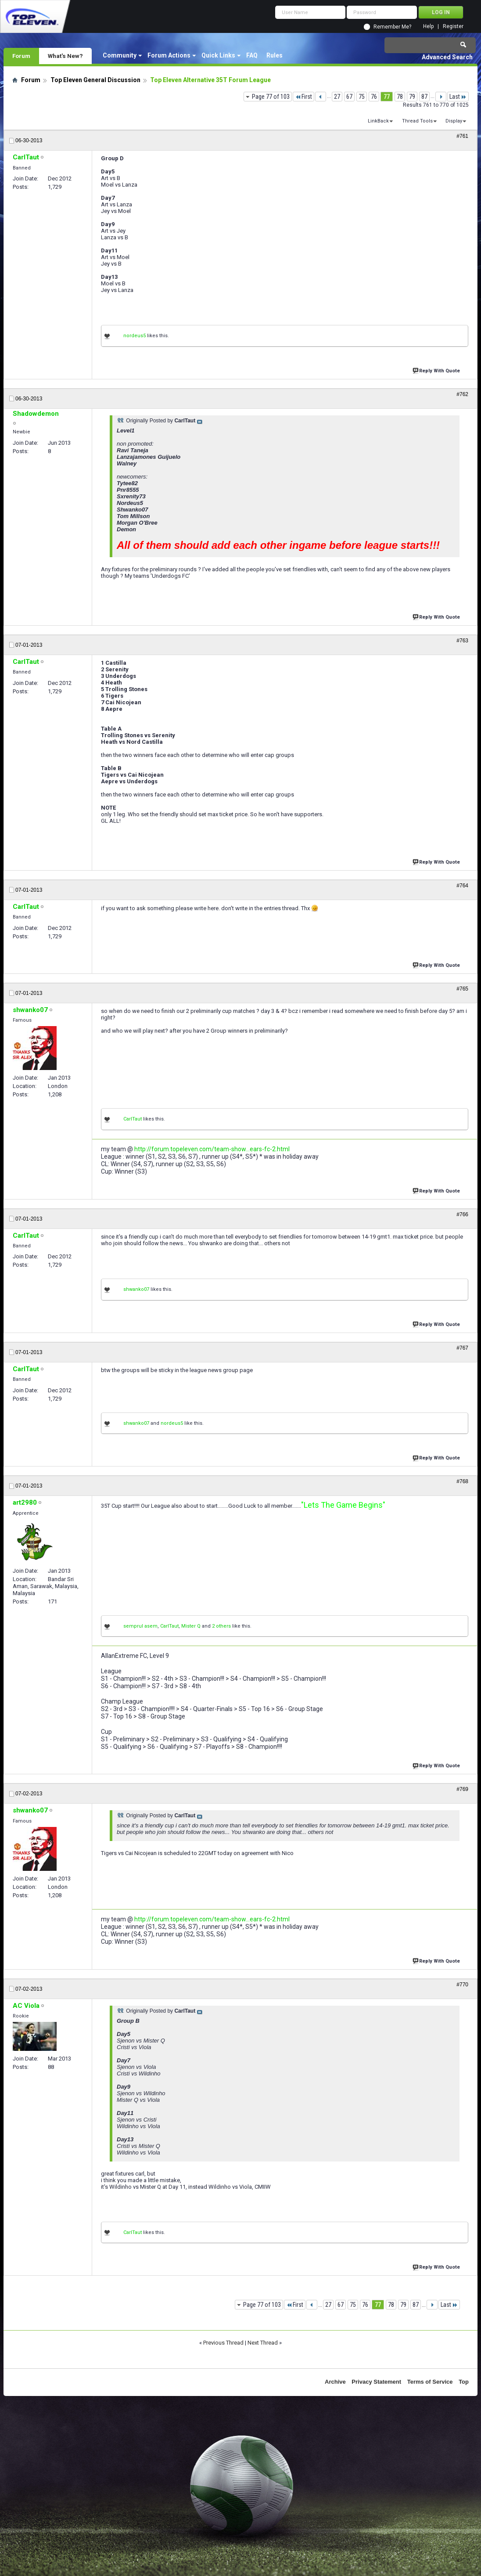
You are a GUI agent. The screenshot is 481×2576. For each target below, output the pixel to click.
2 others (221, 1626)
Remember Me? (392, 27)
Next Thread (263, 2342)
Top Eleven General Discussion (95, 79)
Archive (335, 2381)
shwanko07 (136, 1289)
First (303, 96)
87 (424, 96)
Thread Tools (417, 121)
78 (400, 96)
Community (119, 55)
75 (362, 96)
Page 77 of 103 (271, 96)
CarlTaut (132, 1119)
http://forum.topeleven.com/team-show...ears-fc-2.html (212, 1149)
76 (374, 96)
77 (387, 96)
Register (453, 26)
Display (453, 121)
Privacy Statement (376, 2381)
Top (464, 2381)
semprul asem (140, 1626)
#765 (462, 989)
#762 (462, 394)
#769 (462, 1789)
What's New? (65, 55)
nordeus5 (134, 336)
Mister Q (191, 1626)
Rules (274, 55)
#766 (462, 1214)
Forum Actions (168, 55)
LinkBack (378, 121)
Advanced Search (447, 57)
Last (458, 96)
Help (428, 26)
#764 (462, 886)
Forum (21, 55)
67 (349, 96)
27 (337, 96)
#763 (462, 641)
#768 (462, 1481)
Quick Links (218, 55)
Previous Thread (223, 2342)
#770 (462, 1985)
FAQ (252, 55)
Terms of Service (430, 2381)
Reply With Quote (437, 370)
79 (412, 96)
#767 (462, 1348)
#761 (462, 136)
